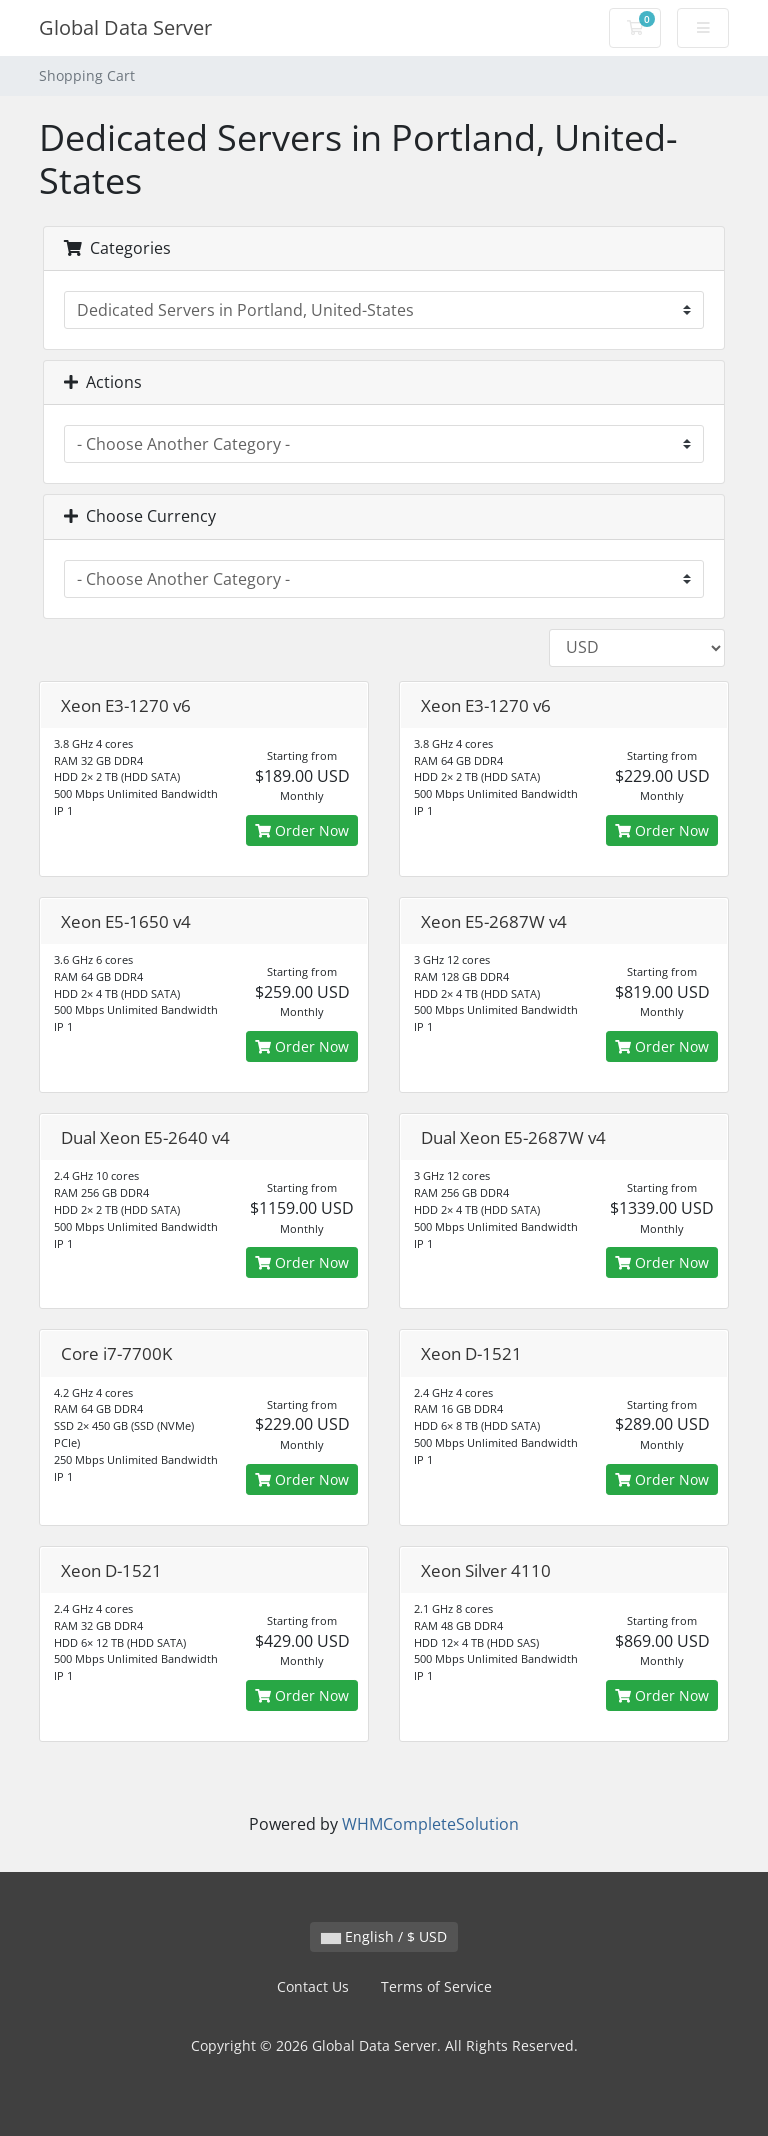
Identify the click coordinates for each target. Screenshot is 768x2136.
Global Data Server (125, 27)
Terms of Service (436, 1986)
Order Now (302, 830)
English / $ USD (384, 1936)
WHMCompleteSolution (430, 1824)
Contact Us (313, 1986)
